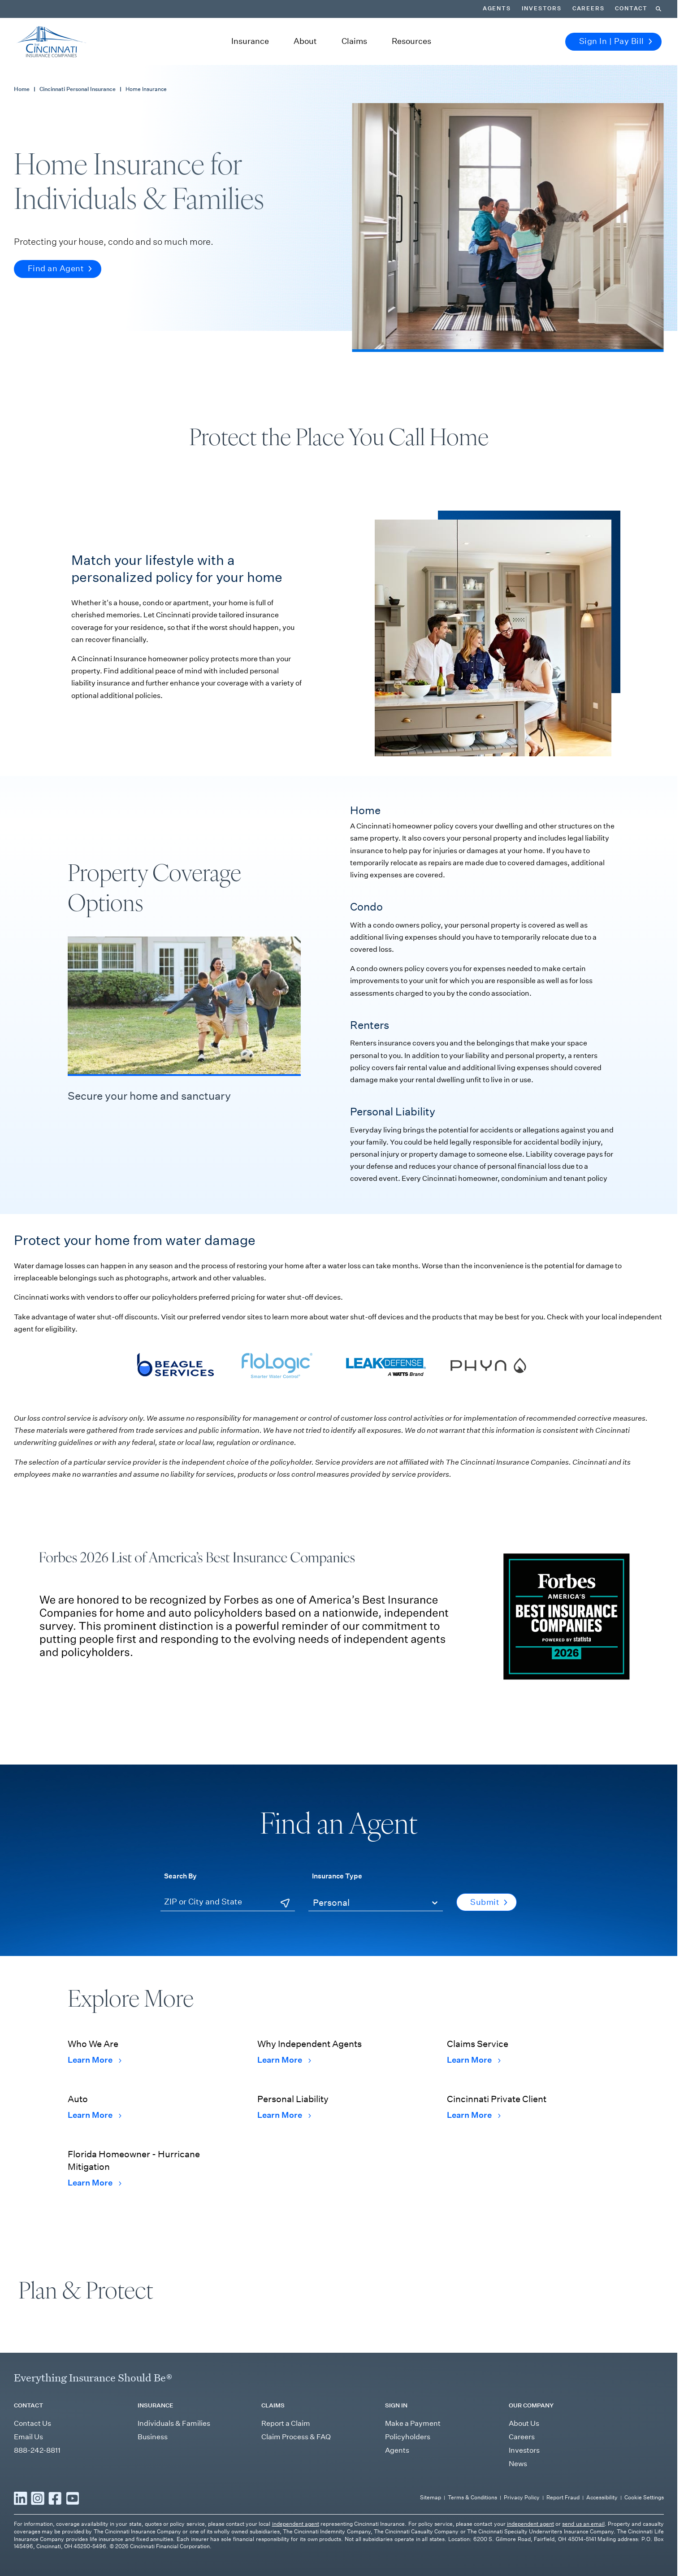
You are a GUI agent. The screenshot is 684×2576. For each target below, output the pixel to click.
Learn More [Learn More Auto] (93, 2096)
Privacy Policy (528, 2551)
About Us (523, 2477)
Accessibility (604, 2551)
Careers (521, 2490)
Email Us (28, 2490)
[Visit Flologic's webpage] (279, 1346)
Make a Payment (412, 2477)
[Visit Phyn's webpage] (489, 1346)
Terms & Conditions (481, 2551)
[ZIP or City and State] (229, 1884)
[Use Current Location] (286, 1884)
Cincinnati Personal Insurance (73, 71)
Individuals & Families (172, 2477)
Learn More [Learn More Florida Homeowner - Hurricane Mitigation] (93, 2164)
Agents (396, 2503)
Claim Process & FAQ (296, 2490)
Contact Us (31, 2477)
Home (21, 71)
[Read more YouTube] (72, 2551)
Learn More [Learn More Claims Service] (472, 2041)
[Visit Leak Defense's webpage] (384, 1346)
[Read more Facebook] (55, 2551)
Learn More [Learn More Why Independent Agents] (282, 2041)
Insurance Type (334, 1857)
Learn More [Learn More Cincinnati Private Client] (472, 2096)
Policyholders (406, 2490)
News (518, 2517)
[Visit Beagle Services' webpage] (174, 1346)
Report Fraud (568, 2551)
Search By (179, 1857)
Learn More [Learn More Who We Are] (93, 2041)
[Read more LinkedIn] (20, 2551)
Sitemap (441, 2551)
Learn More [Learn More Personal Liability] (282, 2096)
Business (152, 2490)
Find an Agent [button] (58, 250)
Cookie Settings (644, 2551)
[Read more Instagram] (37, 2551)
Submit (489, 1883)
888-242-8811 (36, 2503)
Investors (523, 2503)
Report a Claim (285, 2477)
